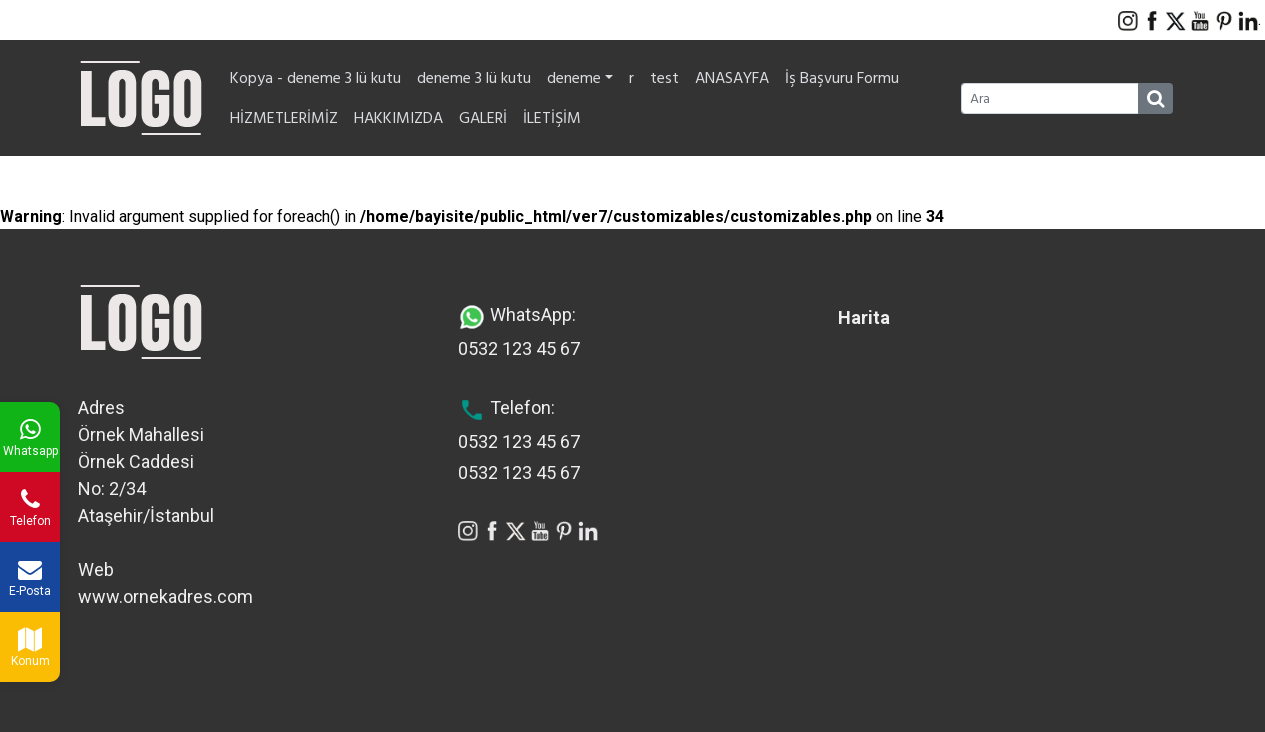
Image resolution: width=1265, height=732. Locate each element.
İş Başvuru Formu (842, 78)
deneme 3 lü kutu (474, 78)
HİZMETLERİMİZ (284, 118)
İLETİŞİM (552, 118)
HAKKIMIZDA (398, 118)
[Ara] (1050, 98)
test (664, 78)
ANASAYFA (732, 78)
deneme (580, 78)
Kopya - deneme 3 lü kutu (315, 78)
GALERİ (483, 118)
